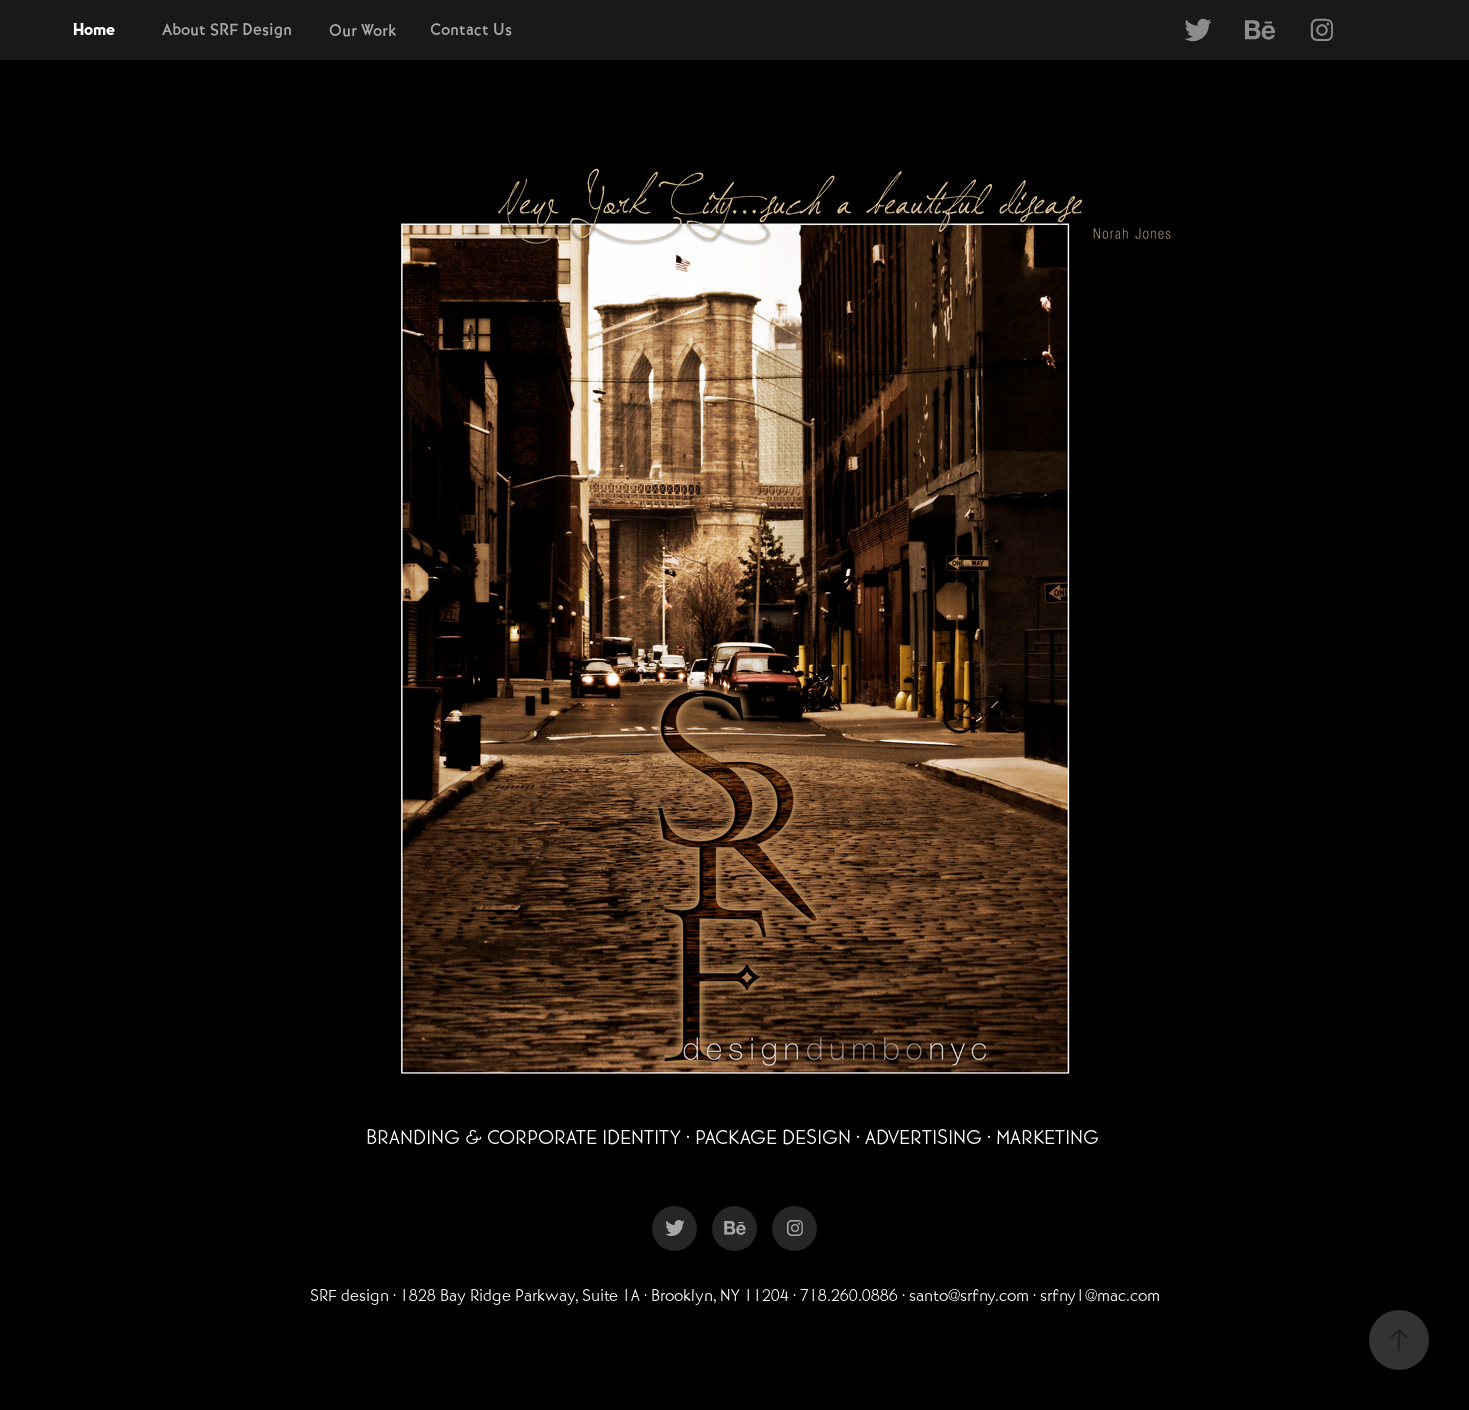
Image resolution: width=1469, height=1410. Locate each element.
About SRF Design (227, 29)
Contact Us (471, 29)
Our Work (362, 30)
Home (94, 30)
